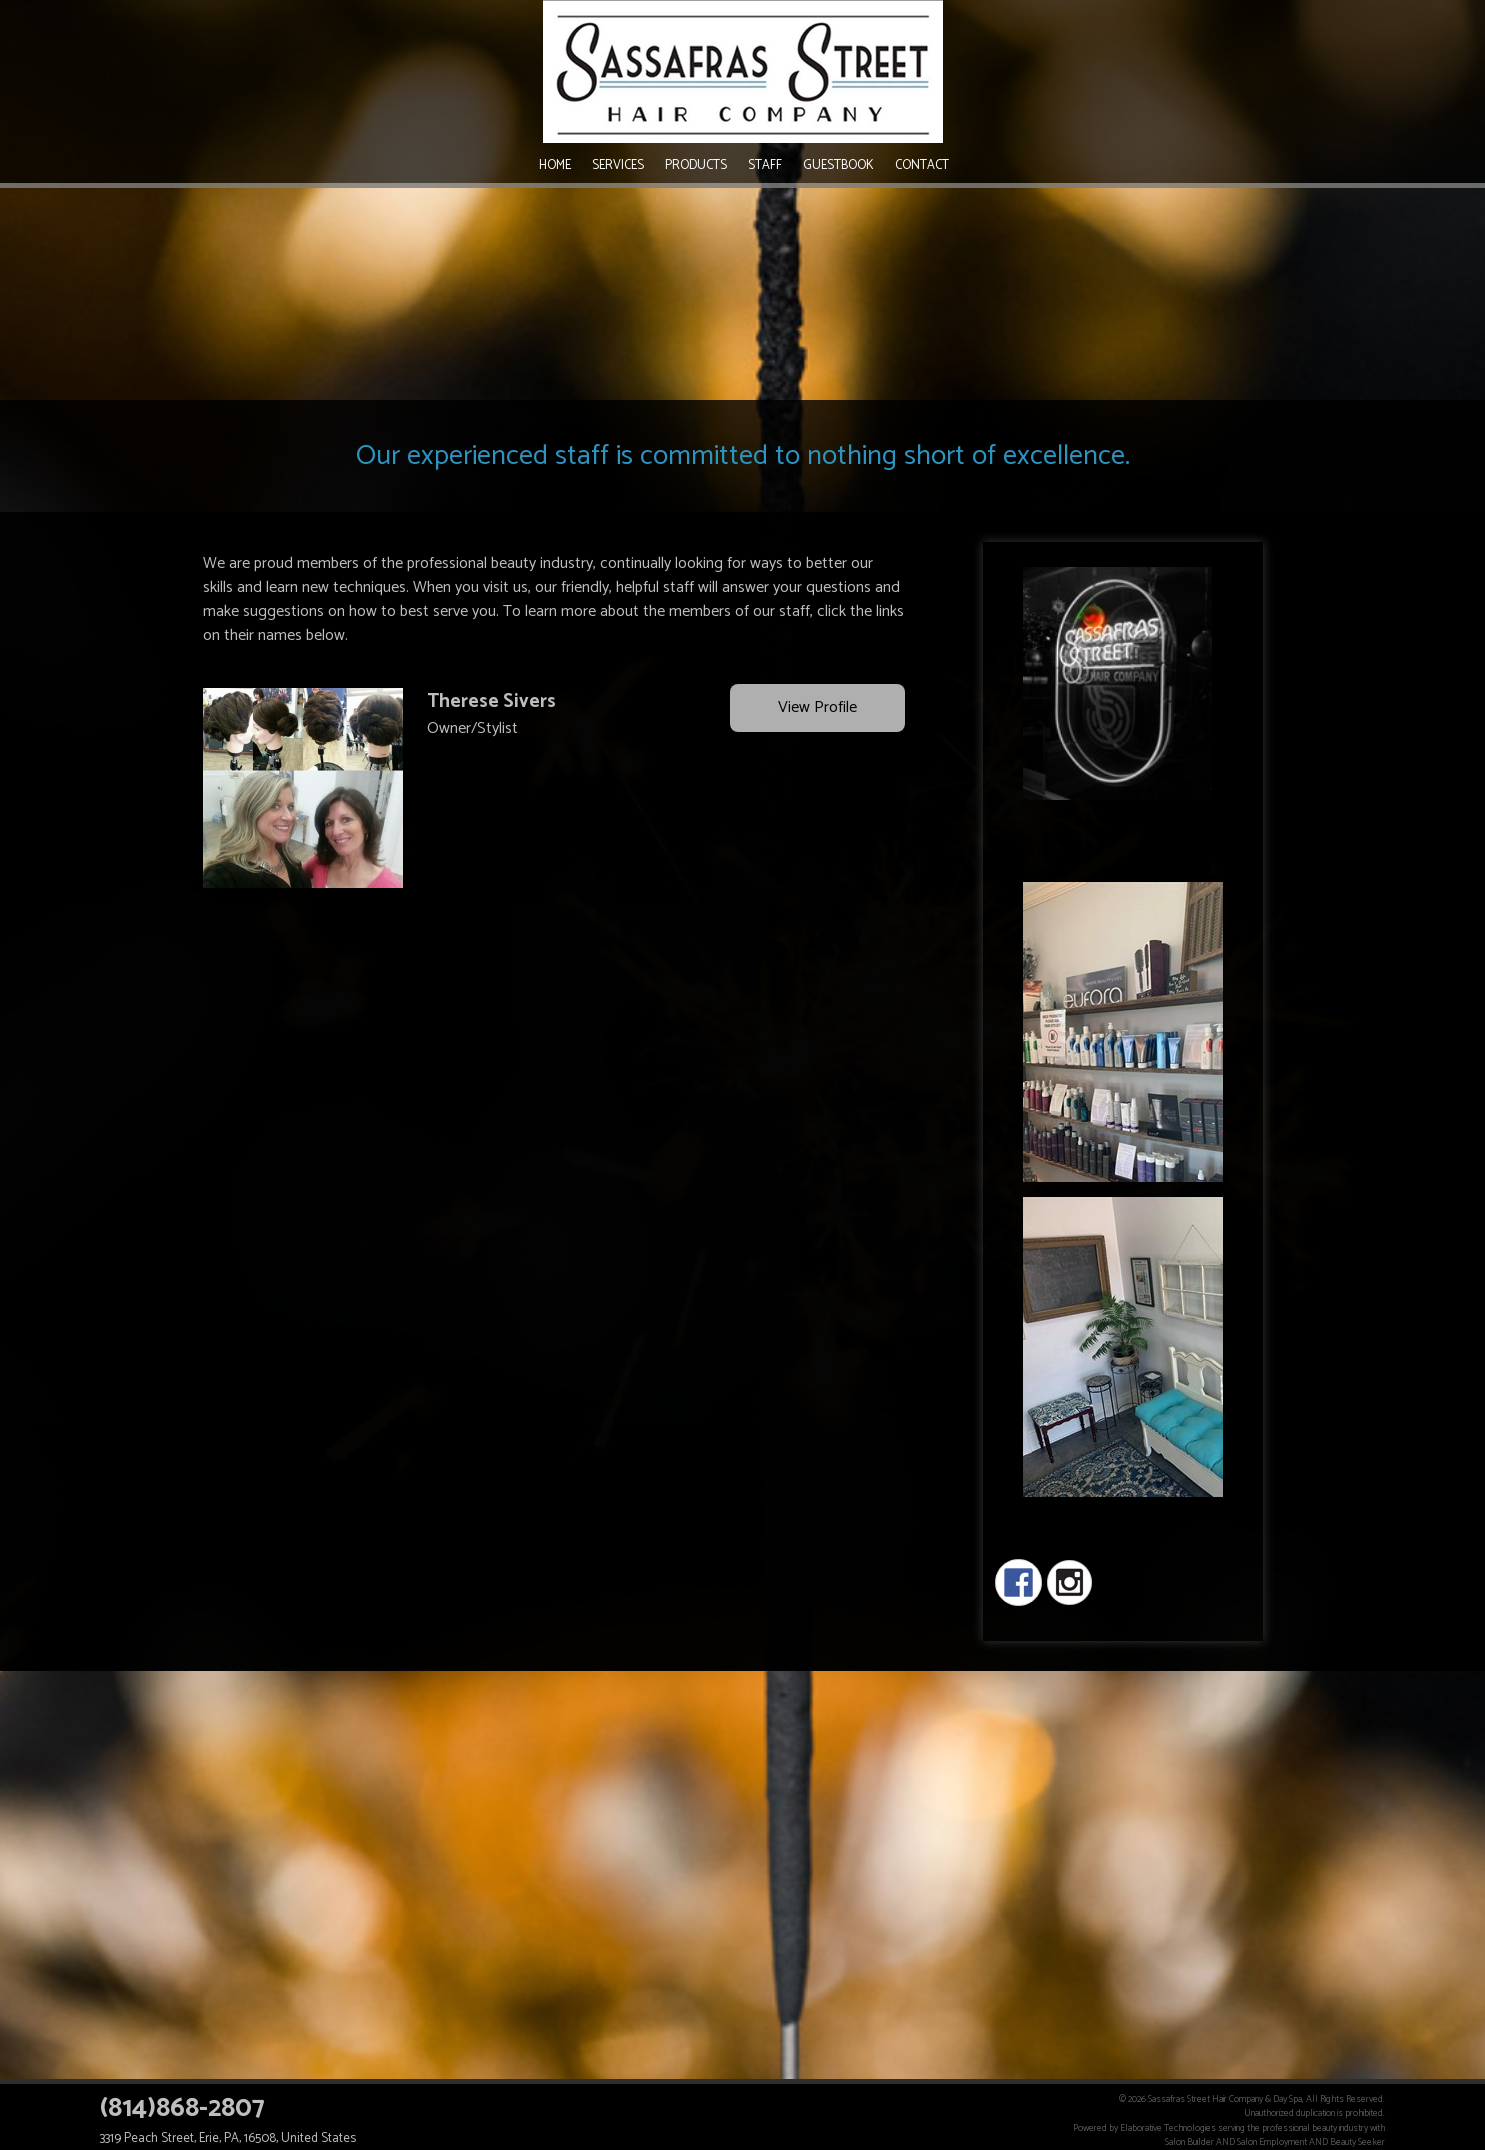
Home (555, 165)
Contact (922, 165)
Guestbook (838, 165)
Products (696, 165)
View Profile (817, 708)
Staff (765, 165)
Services (618, 165)
